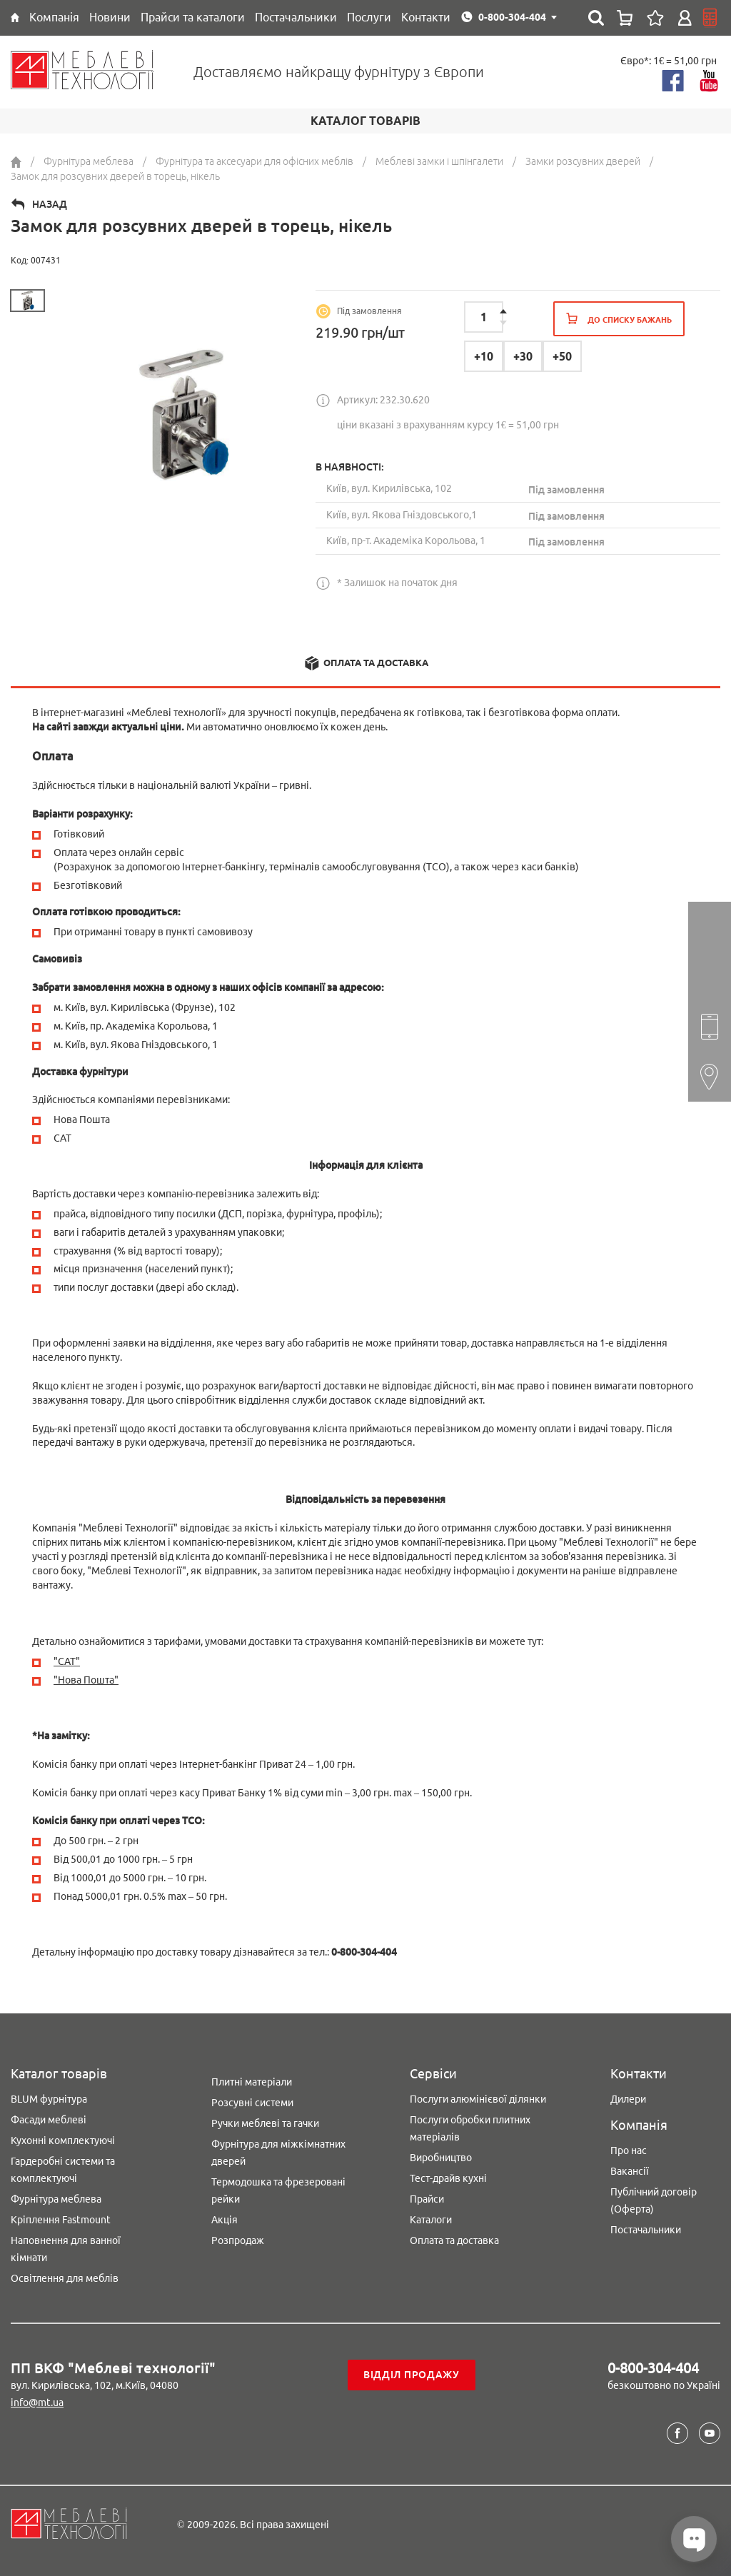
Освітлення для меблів (65, 2278)
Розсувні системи (252, 2102)
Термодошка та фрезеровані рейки (278, 2190)
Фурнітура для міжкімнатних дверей (278, 2152)
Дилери (628, 2099)
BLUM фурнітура (49, 2099)
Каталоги (431, 2219)
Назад (49, 204)
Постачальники (645, 2229)
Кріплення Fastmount (61, 2219)
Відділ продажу (411, 2374)
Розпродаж (237, 2240)
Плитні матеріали (251, 2082)
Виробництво (441, 2157)
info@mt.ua (37, 2402)
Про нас (628, 2150)
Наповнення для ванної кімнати (66, 2249)
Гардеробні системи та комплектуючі (63, 2169)
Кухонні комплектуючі (63, 2140)
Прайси (427, 2199)
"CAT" (67, 1661)
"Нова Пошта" (86, 1680)
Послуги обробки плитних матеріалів (470, 2128)
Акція (224, 2219)
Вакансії (629, 2171)
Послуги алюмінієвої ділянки (478, 2099)
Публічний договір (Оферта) (653, 2200)
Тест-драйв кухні (448, 2178)
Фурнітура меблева (56, 2199)
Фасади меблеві (48, 2119)
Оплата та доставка (454, 2240)
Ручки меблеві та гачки (265, 2123)
